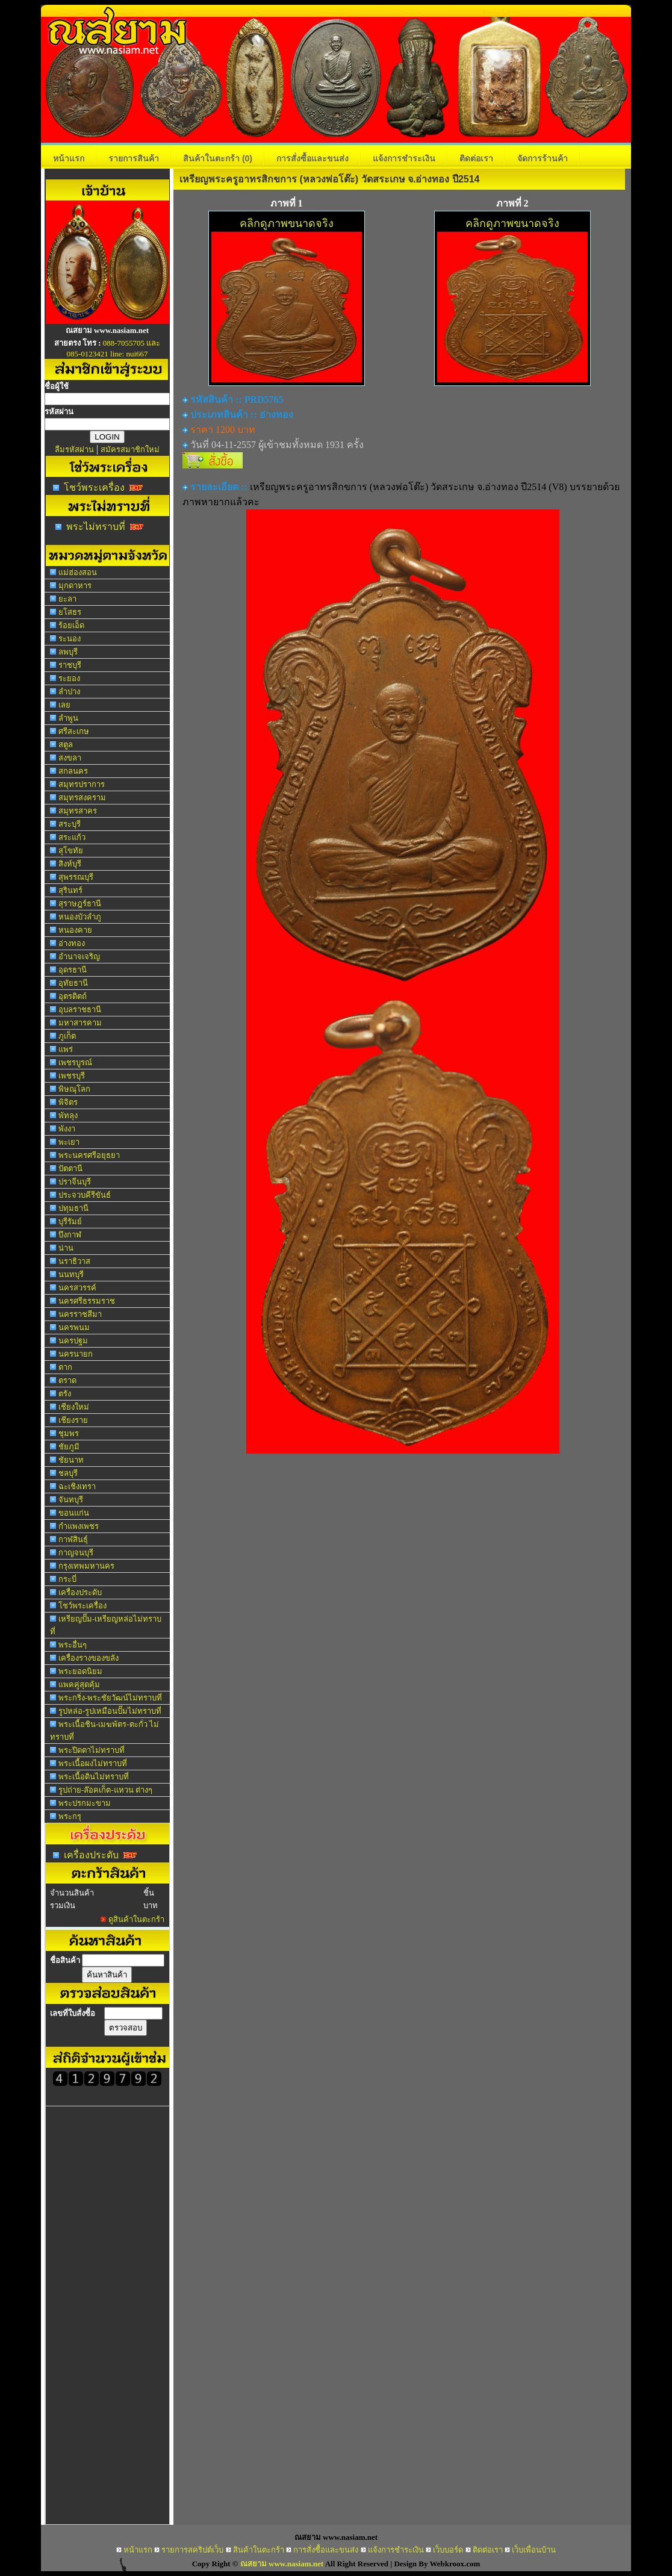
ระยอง (69, 678)
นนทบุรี (71, 1274)
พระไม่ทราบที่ (95, 526)
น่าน (65, 1247)
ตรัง (64, 1393)
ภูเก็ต (67, 1036)
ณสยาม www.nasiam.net (281, 2563)
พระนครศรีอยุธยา (89, 1155)
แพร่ (65, 1049)
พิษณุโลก (74, 1089)
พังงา (66, 1128)
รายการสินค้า (133, 158)
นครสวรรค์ (77, 1287)
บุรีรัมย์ (70, 1221)
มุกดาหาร (75, 585)
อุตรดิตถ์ (72, 996)
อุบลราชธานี (79, 1009)
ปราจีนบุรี (74, 1181)
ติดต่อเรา (476, 158)
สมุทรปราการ (81, 784)
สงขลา (69, 757)
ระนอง (69, 638)
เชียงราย (73, 1420)
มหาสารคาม (80, 1022)
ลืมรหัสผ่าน (74, 449)
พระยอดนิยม (80, 1671)
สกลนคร (73, 771)
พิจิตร (68, 1102)
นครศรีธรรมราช (86, 1300)
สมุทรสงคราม (82, 797)
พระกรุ (69, 1816)
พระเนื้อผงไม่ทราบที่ (92, 1763)
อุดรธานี (72, 969)
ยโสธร (69, 612)
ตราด (67, 1380)
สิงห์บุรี (69, 863)
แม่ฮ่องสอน (77, 572)
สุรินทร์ (70, 890)
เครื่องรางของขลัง (88, 1658)
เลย (64, 704)
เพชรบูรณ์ (75, 1062)
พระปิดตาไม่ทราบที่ (91, 1750)
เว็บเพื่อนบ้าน (534, 2549)
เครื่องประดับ (80, 1592)
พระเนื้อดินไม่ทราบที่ (93, 1776)
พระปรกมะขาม (84, 1803)
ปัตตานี (70, 1168)
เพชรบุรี (71, 1075)
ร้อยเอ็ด (71, 625)
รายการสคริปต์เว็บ (192, 2549)
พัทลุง (68, 1115)
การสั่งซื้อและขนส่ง (312, 158)
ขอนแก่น (73, 1512)
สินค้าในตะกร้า (217, 158)
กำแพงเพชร (78, 1526)
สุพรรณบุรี (75, 877)
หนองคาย (75, 930)
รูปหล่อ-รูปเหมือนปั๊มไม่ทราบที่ (109, 1711)
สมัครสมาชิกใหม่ (130, 449)
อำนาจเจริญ (79, 956)
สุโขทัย (70, 850)
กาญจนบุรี (75, 1552)
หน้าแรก (68, 158)
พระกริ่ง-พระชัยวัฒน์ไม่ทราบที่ (110, 1697)
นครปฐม (73, 1340)
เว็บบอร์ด (448, 2549)
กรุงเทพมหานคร (86, 1565)
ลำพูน (68, 718)
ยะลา (67, 598)
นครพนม (74, 1327)
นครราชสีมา (80, 1314)
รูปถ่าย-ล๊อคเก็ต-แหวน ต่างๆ (105, 1789)
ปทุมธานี (73, 1208)
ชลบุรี (68, 1473)
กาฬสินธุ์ (73, 1539)
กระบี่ (67, 1579)
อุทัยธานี (73, 983)
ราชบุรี (69, 665)
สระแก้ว (72, 837)
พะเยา (68, 1141)
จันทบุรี (70, 1499)
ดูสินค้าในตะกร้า (136, 1919)
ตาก (65, 1367)
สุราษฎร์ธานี (79, 903)
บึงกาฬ (69, 1234)
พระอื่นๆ (72, 1644)
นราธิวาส (74, 1261)
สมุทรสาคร (77, 810)
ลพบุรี (68, 651)
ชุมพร (68, 1433)
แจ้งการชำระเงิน (404, 158)
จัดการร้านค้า (542, 158)
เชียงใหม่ (73, 1406)
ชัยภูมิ (68, 1446)
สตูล (65, 744)
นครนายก (75, 1353)
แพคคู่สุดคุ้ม (79, 1684)
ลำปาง (69, 691)
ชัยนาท (71, 1459)
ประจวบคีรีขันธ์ (84, 1194)
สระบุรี (69, 824)
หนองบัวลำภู (79, 916)
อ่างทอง (71, 943)
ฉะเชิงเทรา (77, 1486)
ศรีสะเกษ (73, 731)
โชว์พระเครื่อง (94, 487)
